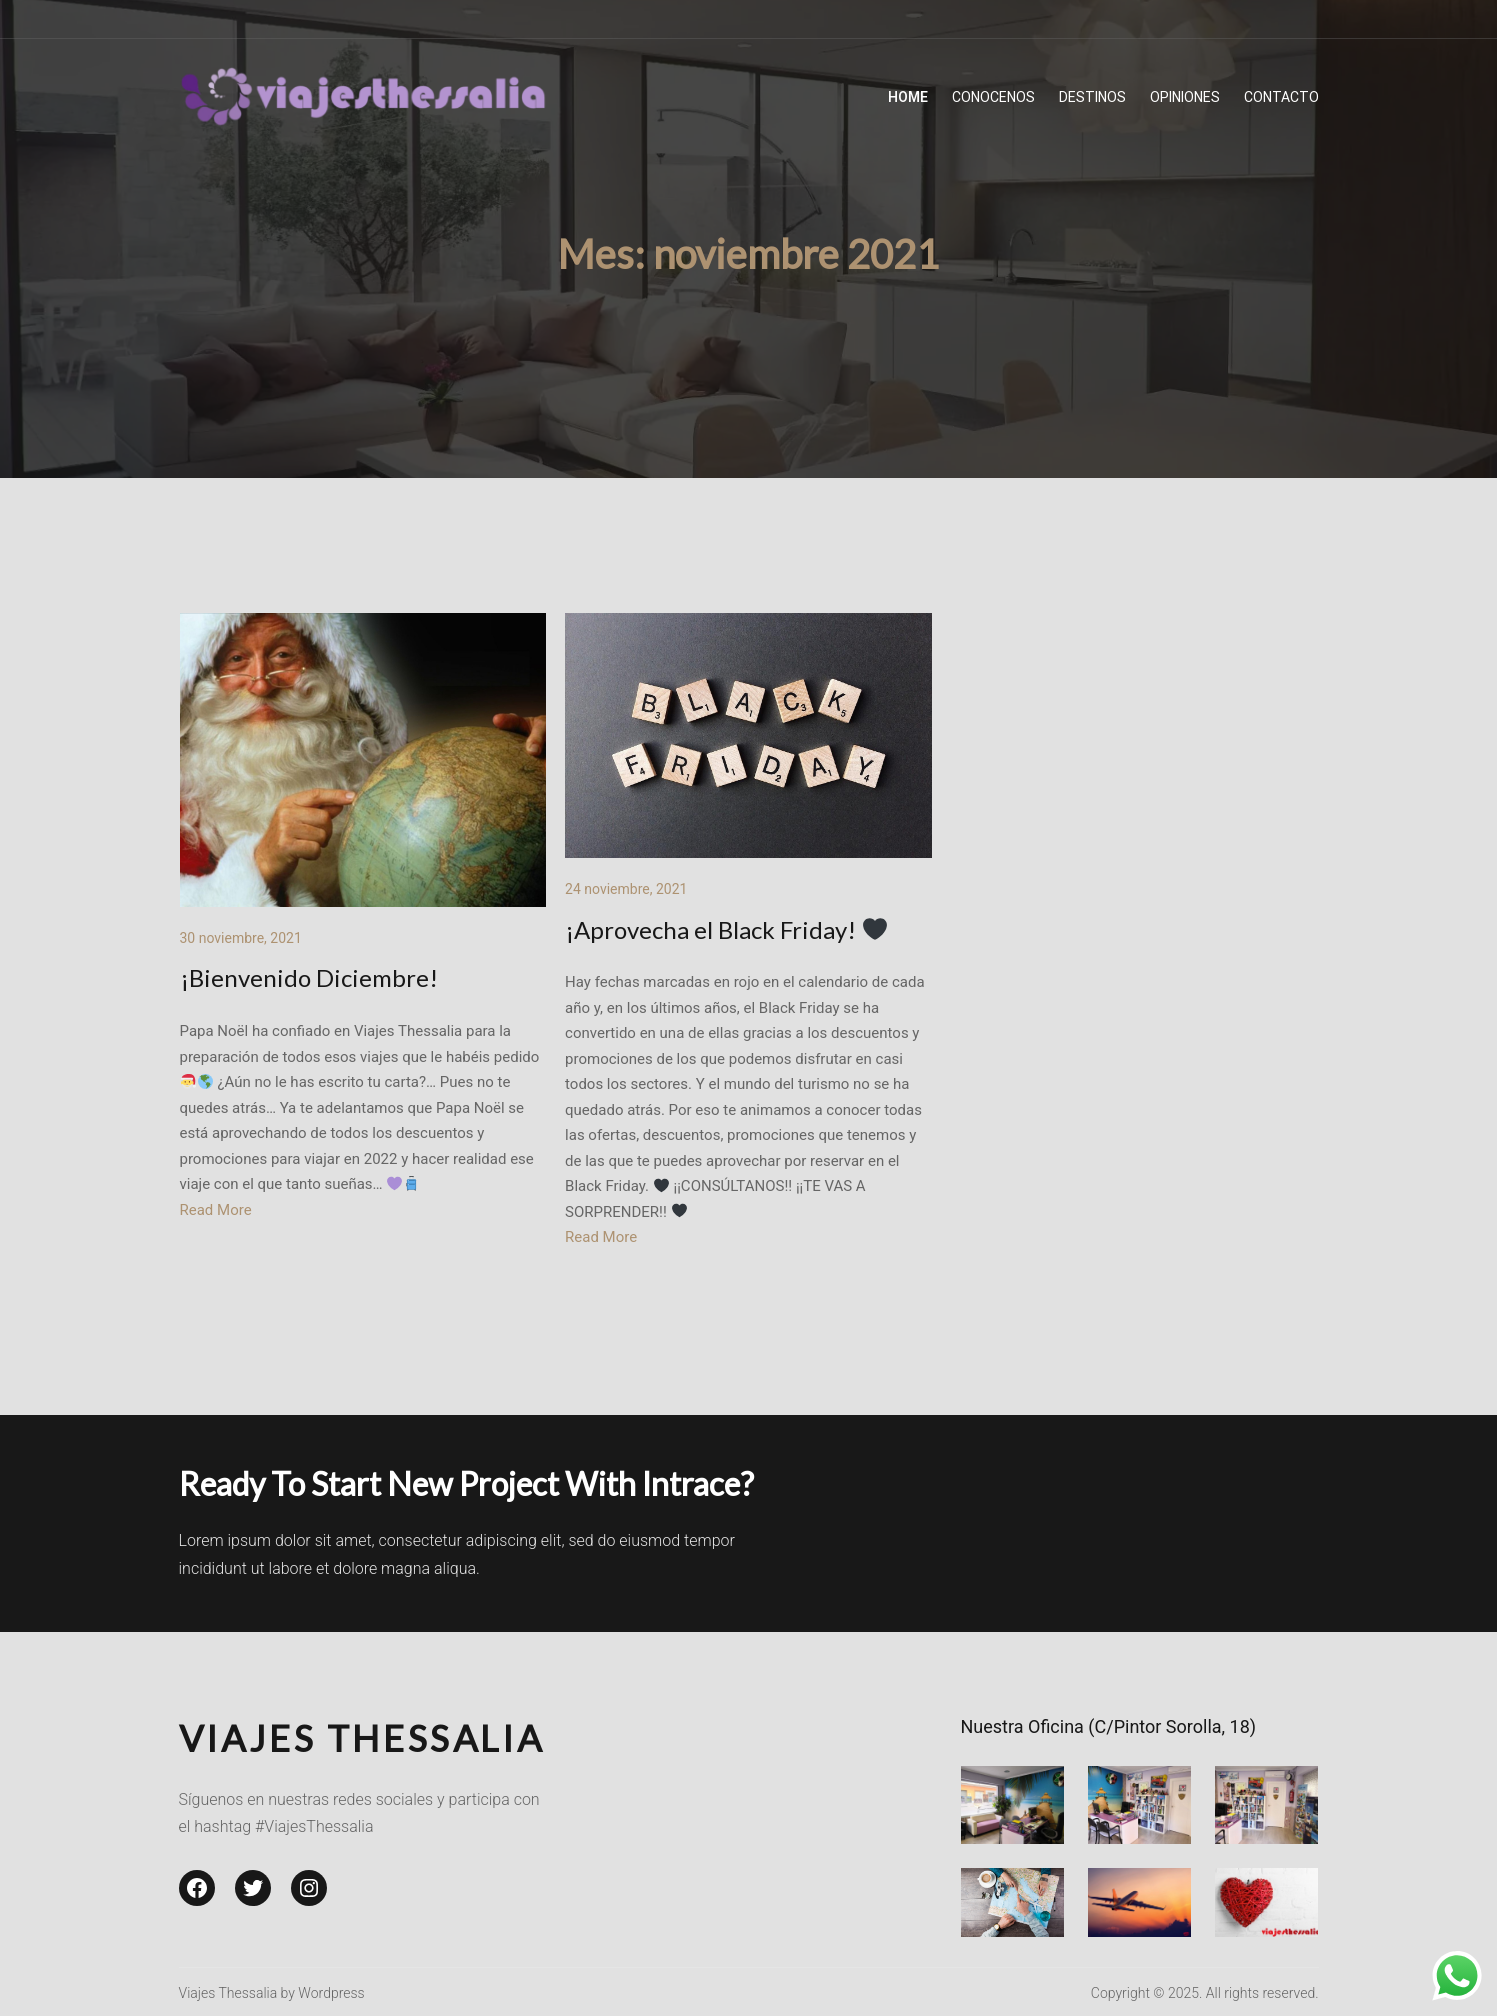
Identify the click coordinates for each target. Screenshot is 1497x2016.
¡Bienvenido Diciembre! (309, 977)
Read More (216, 1210)
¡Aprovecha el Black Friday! (726, 929)
